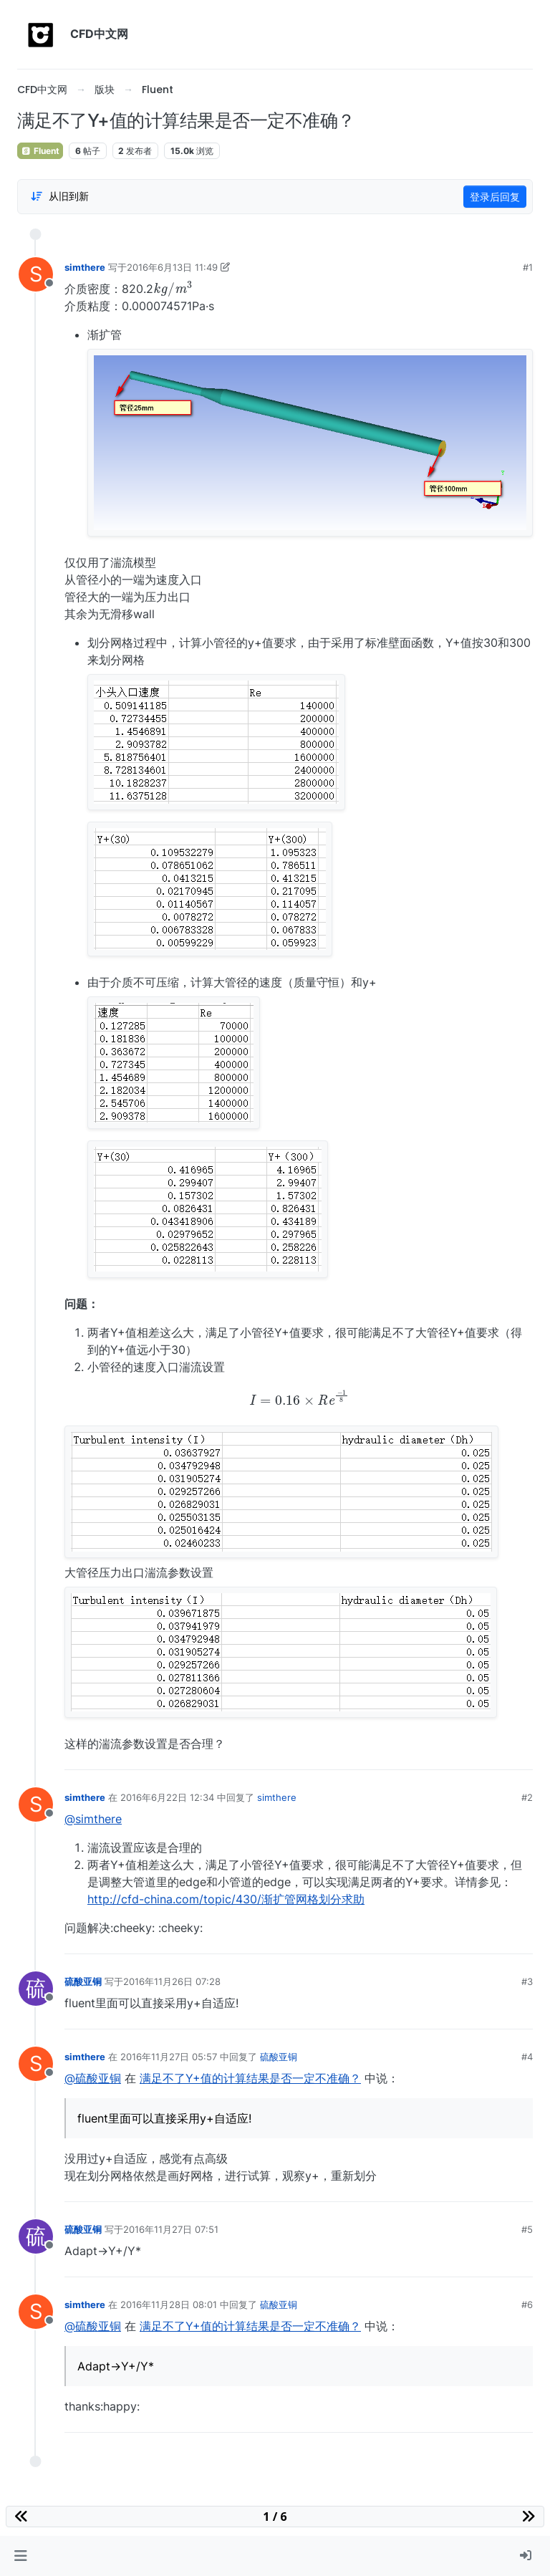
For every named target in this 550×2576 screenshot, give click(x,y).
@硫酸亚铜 (92, 2078)
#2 (527, 1797)
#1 (528, 267)
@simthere (93, 1819)
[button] (20, 2556)
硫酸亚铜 (83, 1981)
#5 (527, 2229)
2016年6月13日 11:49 (172, 267)
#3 (527, 1981)
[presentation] (172, 288)
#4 (527, 2056)
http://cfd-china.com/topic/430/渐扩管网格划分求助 (226, 1899)
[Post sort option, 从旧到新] (59, 196)
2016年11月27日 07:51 (170, 2229)
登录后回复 (495, 197)
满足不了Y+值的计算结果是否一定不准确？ (250, 2078)
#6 (527, 2304)
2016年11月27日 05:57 (168, 2056)
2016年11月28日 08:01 (168, 2304)
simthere (84, 267)
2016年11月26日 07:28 (172, 1981)
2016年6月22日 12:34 (167, 1797)
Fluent (40, 150)
